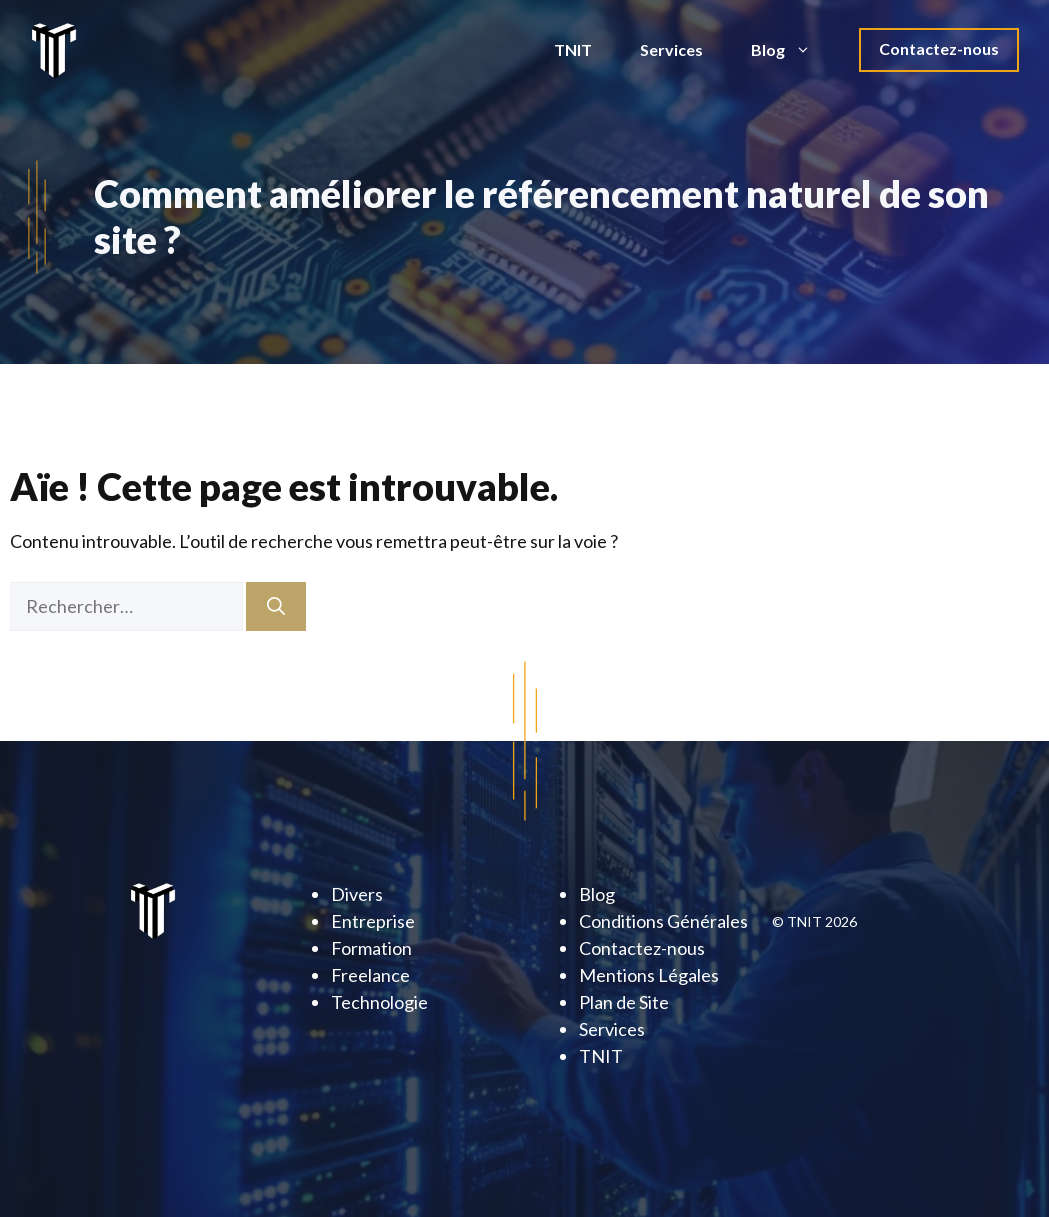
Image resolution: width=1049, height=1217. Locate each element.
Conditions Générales (663, 921)
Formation (371, 948)
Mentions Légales (649, 975)
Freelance (370, 975)
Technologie (379, 1002)
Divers (357, 894)
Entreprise (373, 921)
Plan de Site (624, 1002)
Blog (793, 50)
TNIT (573, 49)
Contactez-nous (939, 48)
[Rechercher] (276, 606)
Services (671, 49)
